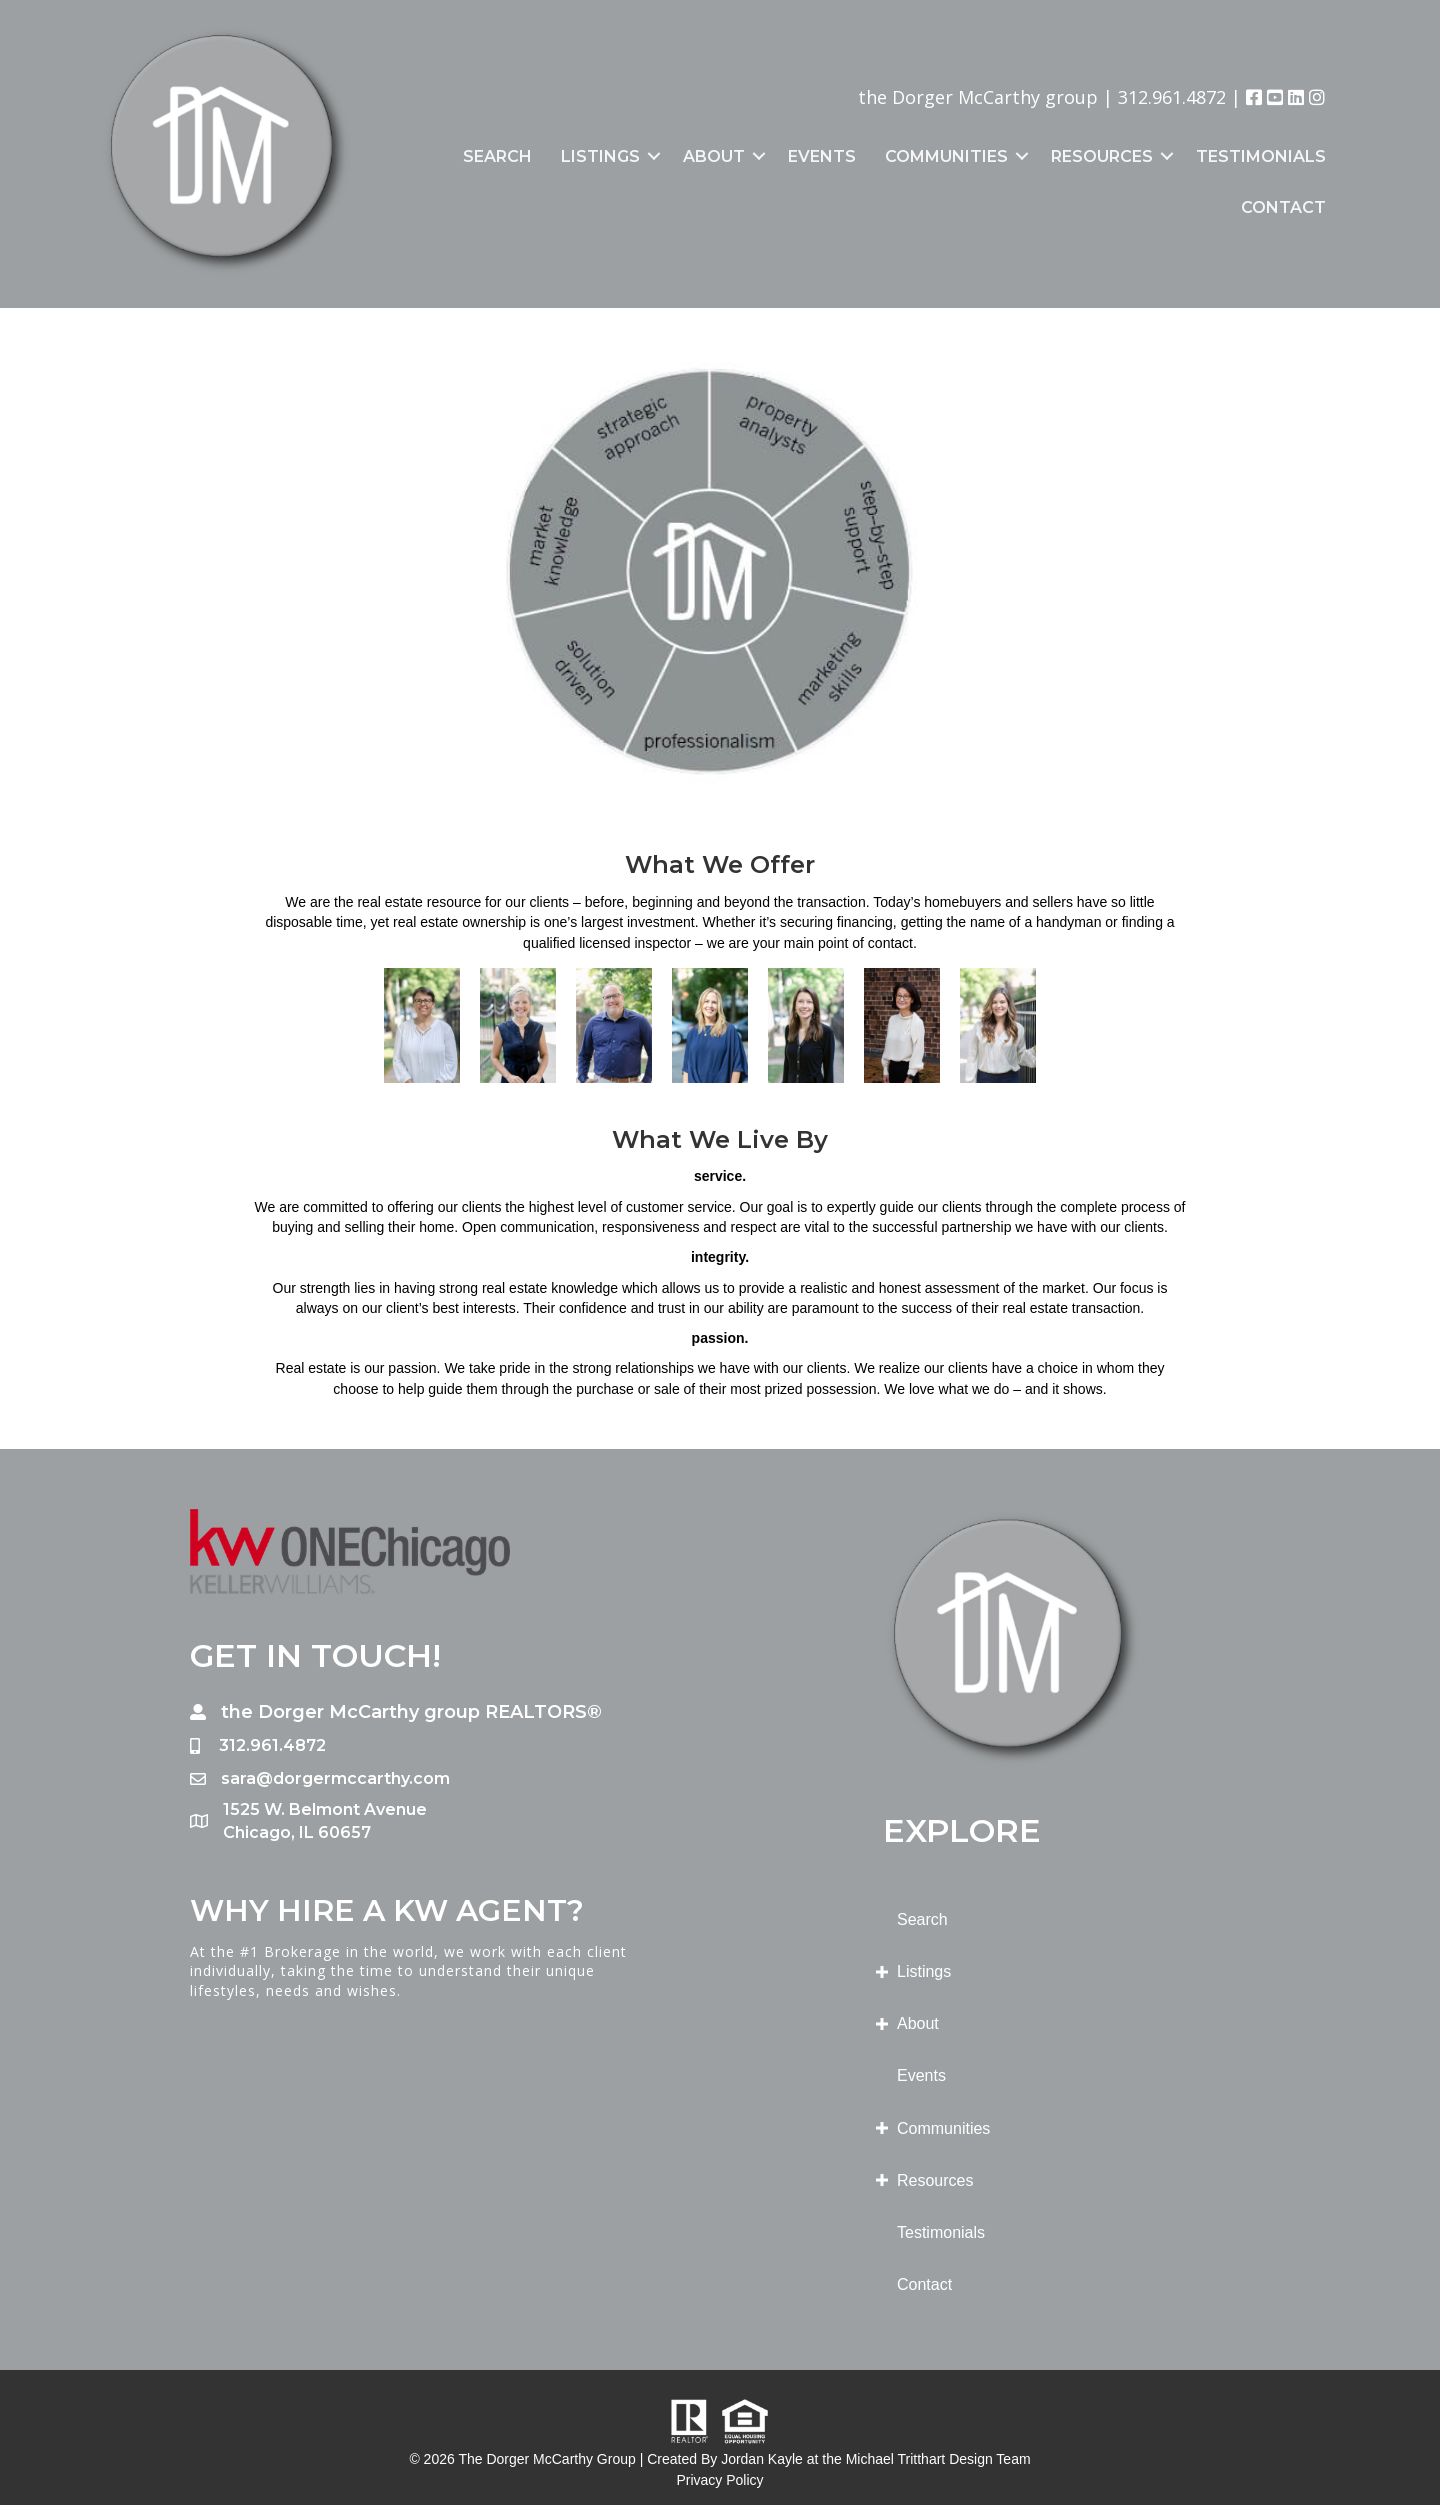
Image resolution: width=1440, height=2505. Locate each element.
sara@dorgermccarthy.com (335, 1778)
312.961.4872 (1172, 97)
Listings (600, 156)
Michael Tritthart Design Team (938, 2459)
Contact (1283, 207)
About (714, 156)
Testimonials (1261, 156)
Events (822, 156)
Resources (1102, 156)
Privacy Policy (719, 2480)
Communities (946, 156)
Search (497, 156)
